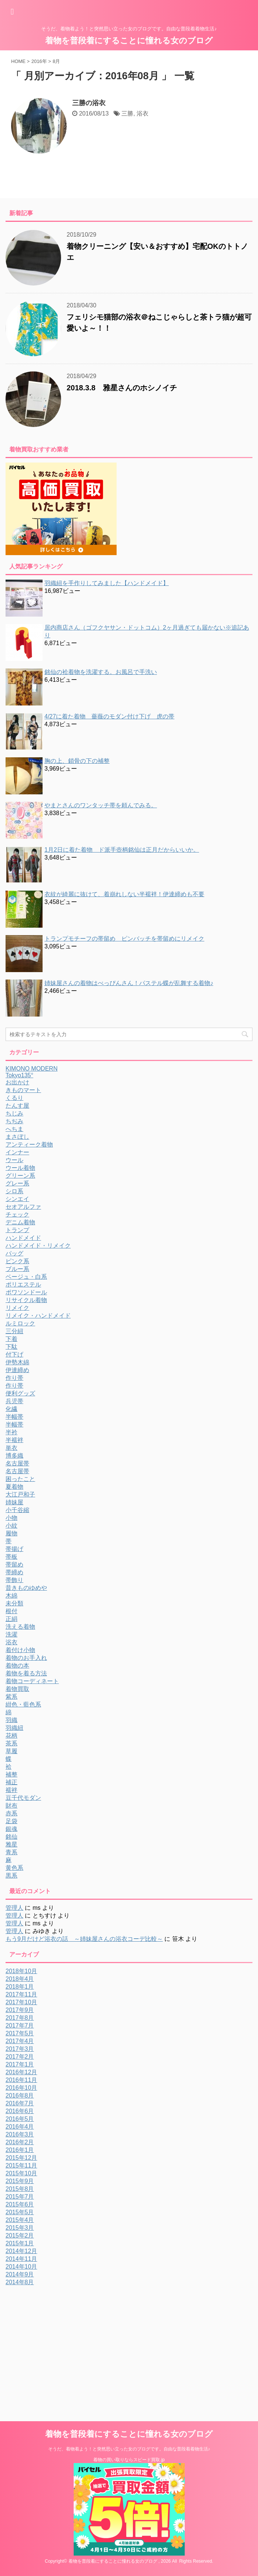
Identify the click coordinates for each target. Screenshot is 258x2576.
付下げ (14, 1354)
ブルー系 (17, 1269)
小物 (11, 1518)
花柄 (11, 1735)
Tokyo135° (19, 1075)
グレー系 (17, 1183)
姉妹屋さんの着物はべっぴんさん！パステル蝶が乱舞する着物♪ (128, 983)
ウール (14, 1160)
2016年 (39, 61)
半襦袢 (14, 1440)
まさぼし (17, 1137)
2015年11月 (21, 2165)
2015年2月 (20, 2235)
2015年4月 (20, 2220)
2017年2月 (20, 2056)
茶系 (11, 1743)
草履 (11, 1751)
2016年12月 (21, 2072)
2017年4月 (20, 2041)
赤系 (11, 1813)
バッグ (14, 1253)
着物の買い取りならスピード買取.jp (129, 2459)
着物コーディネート (32, 1681)
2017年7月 (20, 2025)
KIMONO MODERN (31, 1068)
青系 (11, 1852)
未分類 (14, 1603)
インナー (17, 1152)
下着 (11, 1339)
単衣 (11, 1448)
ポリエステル (23, 1284)
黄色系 (14, 1868)
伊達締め (17, 1370)
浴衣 (142, 113)
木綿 (11, 1595)
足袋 (11, 1821)
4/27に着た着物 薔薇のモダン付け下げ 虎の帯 (109, 716)
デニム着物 (20, 1222)
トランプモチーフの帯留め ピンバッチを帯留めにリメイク (124, 938)
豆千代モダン (23, 1798)
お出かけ (17, 1082)
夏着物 (14, 1487)
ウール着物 (20, 1168)
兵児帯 (14, 1401)
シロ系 (14, 1191)
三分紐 (14, 1331)
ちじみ (14, 1113)
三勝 (127, 113)
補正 (11, 1782)
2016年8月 (20, 2095)
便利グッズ (20, 1393)
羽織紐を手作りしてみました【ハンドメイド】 (106, 583)
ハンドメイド (23, 1238)
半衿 (11, 1432)
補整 (11, 1774)
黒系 (11, 1875)
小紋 (11, 1525)
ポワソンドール (26, 1292)
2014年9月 (20, 2274)
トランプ (17, 1230)
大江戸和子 (20, 1494)
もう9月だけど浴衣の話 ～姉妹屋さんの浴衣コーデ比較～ (84, 1939)
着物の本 (17, 1665)
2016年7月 (20, 2103)
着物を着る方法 (26, 1673)
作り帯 (14, 1378)
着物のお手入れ (26, 1658)
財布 (11, 1805)
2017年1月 (20, 2064)
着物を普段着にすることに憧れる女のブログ (129, 40)
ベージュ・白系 (26, 1277)
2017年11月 (21, 1994)
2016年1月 (20, 2150)
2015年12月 (21, 2158)
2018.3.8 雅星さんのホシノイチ (122, 388)
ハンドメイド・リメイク (38, 1245)
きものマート (23, 1090)
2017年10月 (21, 2002)
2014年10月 (21, 2266)
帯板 (11, 1557)
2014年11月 (21, 2259)
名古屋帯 (17, 1463)
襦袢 (11, 1790)
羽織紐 (14, 1728)
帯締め (14, 1572)
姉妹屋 (14, 1502)
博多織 (14, 1455)
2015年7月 (20, 2196)
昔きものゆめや (26, 1588)
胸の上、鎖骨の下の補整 (77, 761)
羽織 (11, 1720)
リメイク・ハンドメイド (38, 1315)
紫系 (11, 1697)
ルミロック (20, 1323)
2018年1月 (20, 1986)
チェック (17, 1214)
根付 (11, 1611)
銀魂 (11, 1829)
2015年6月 (20, 2204)
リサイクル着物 (26, 1300)
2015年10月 (21, 2173)
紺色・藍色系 (23, 1704)
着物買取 (17, 1689)
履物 (11, 1533)
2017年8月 (20, 2018)
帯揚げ (14, 1549)
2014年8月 (20, 2282)
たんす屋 (17, 1105)
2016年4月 (20, 2126)
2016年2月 (20, 2142)
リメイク (17, 1308)
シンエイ (17, 1199)
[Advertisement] (68, 2342)
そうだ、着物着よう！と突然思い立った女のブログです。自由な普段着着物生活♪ (129, 2449)
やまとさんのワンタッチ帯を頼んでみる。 (100, 805)
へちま (14, 1129)
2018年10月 (21, 1971)
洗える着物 (20, 1627)
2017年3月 (20, 2049)
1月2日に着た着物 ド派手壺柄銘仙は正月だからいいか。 (121, 850)
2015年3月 (20, 2228)
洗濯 (11, 1634)
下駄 (11, 1347)
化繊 (11, 1409)
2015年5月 (20, 2212)
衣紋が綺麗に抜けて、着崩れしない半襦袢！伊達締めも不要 (124, 894)
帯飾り (14, 1580)
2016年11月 (21, 2080)
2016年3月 (20, 2134)
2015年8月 (20, 2189)
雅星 (11, 1844)
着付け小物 (20, 1650)
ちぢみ (14, 1121)
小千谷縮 (17, 1510)
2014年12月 (21, 2251)
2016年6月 (20, 2111)
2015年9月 (20, 2181)
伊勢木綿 (17, 1362)
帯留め (14, 1564)
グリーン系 (20, 1175)
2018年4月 (20, 1979)
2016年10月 (21, 2088)
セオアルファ (23, 1207)
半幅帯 (14, 1417)
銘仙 (11, 1836)
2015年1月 (20, 2243)
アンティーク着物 (29, 1144)
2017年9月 (20, 2010)
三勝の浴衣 (88, 103)
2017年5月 (20, 2033)
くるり (14, 1098)
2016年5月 (20, 2119)
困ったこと (20, 1479)
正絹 (11, 1619)
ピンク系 (17, 1261)
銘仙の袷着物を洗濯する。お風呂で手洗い (100, 672)
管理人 (14, 1908)
